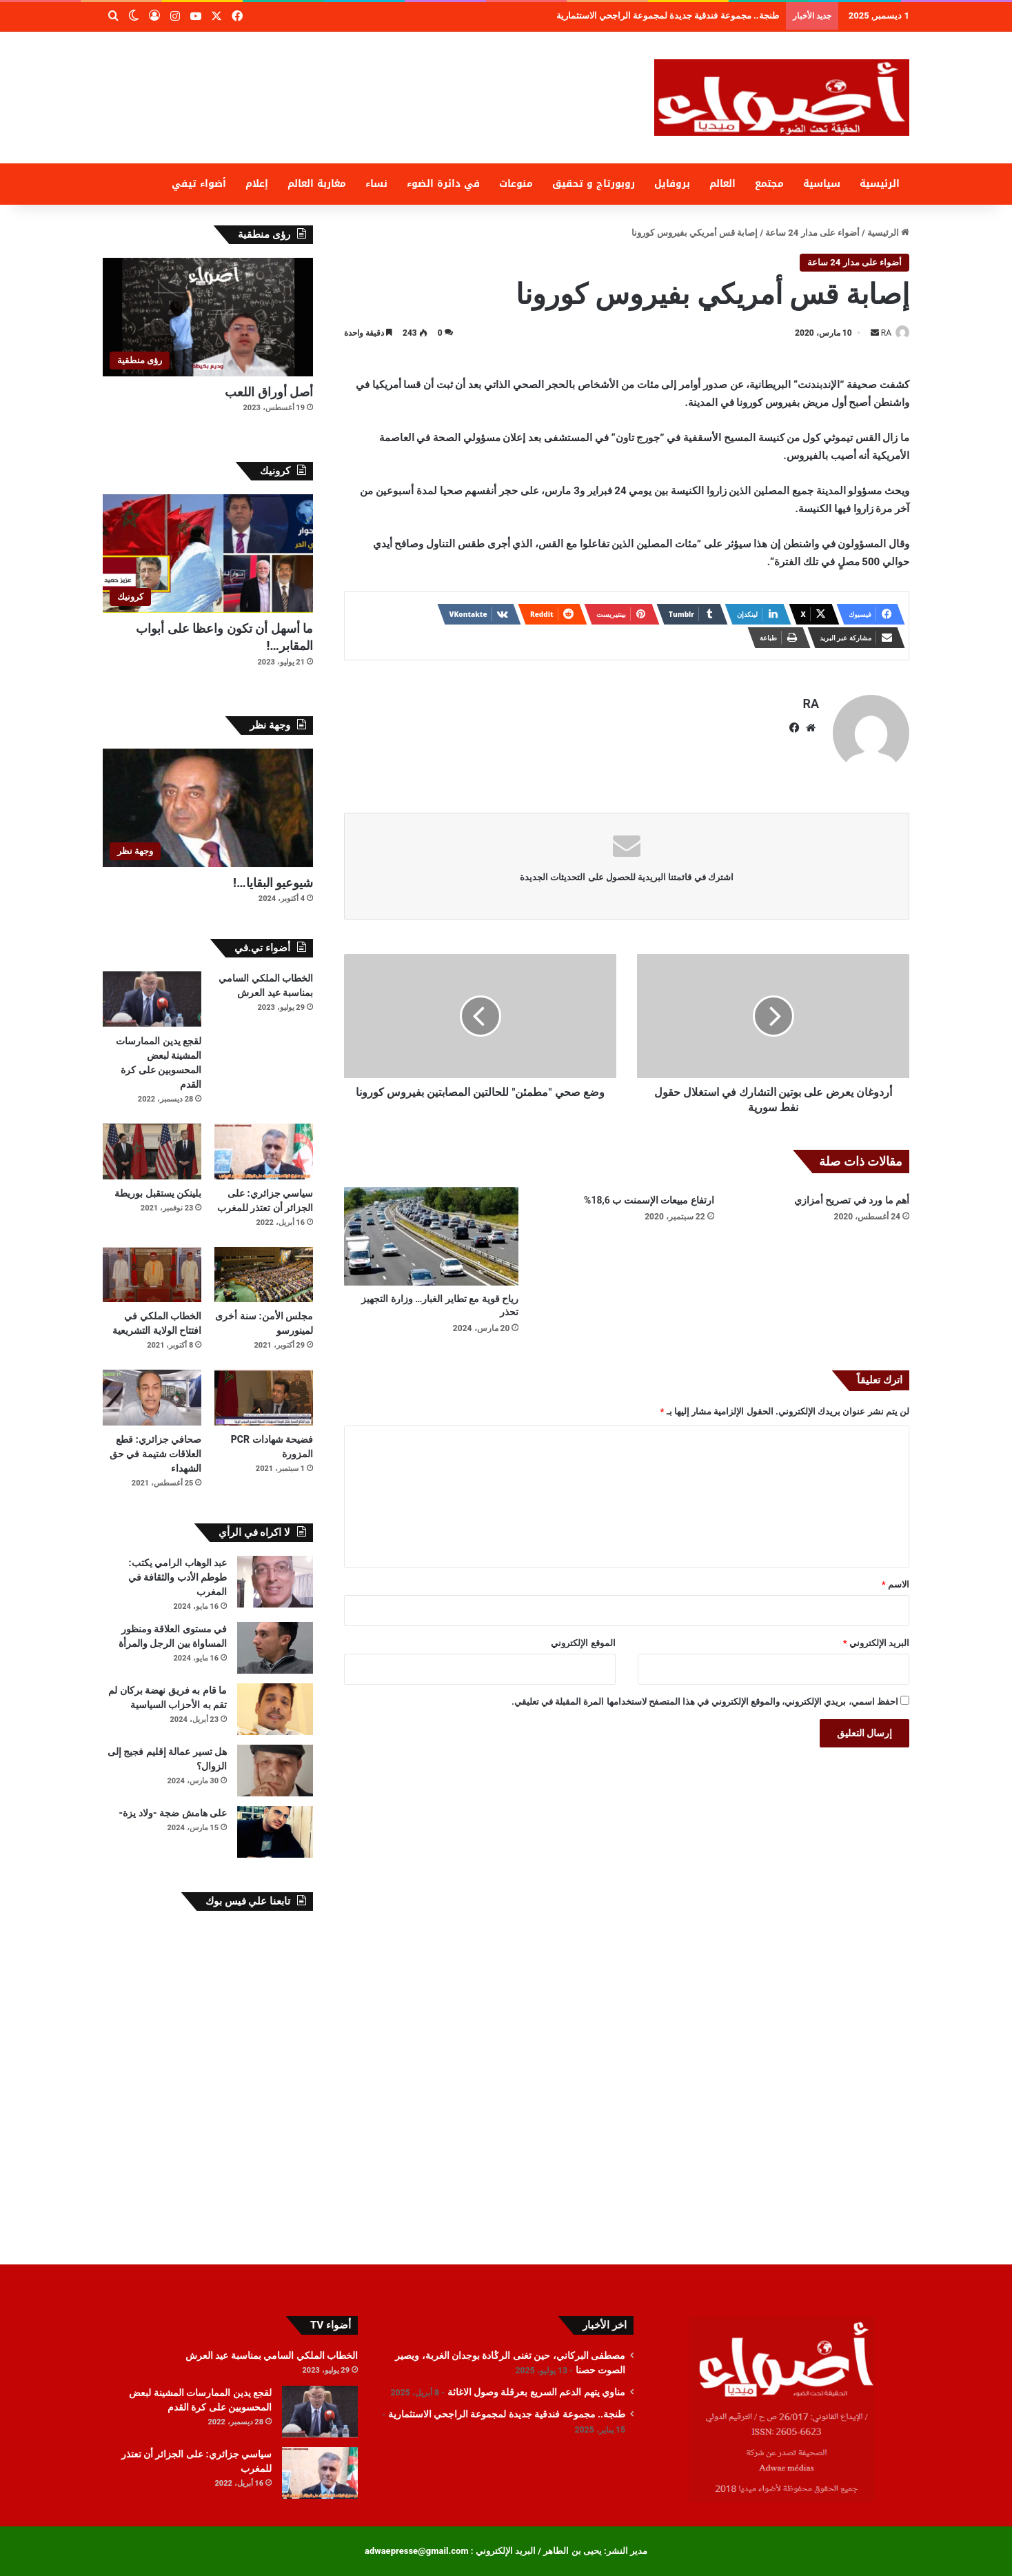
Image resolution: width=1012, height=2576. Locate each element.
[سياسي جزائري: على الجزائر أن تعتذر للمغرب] (263, 1151)
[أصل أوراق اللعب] (208, 317)
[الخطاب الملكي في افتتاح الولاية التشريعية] (152, 1275)
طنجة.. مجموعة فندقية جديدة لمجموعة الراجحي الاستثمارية (506, 2414)
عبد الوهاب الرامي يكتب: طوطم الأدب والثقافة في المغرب (177, 1577)
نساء (376, 183)
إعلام (256, 183)
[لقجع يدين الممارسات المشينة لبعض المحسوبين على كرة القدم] (152, 999)
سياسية (821, 183)
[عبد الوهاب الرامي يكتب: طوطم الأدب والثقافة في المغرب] (275, 1582)
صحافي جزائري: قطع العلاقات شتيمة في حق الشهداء (155, 1454)
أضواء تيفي (199, 183)
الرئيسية (880, 183)
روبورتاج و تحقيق (593, 183)
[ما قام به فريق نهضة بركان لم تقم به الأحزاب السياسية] (275, 1709)
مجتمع (769, 183)
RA (878, 333)
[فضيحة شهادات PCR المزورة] (263, 1398)
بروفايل (672, 183)
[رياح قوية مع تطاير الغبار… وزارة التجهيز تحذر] (431, 1230)
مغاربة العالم (316, 183)
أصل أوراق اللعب (269, 392)
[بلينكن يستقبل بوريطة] (152, 1151)
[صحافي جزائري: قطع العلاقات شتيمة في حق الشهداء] (152, 1398)
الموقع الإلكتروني (583, 1637)
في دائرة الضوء (443, 183)
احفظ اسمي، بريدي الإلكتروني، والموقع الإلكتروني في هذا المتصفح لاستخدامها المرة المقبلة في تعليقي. (705, 1695)
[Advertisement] (368, 76)
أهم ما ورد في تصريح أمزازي (851, 1193)
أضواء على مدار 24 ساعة (812, 232)
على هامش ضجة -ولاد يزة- (173, 1812)
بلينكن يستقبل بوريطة (157, 1193)
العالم (722, 183)
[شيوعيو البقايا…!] (208, 808)
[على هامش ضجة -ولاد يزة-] (275, 1832)
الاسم (895, 1578)
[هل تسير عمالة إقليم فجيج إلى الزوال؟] (275, 1770)
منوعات (516, 183)
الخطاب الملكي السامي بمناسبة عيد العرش (271, 2355)
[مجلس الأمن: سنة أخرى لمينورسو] (263, 1275)
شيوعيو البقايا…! (273, 882)
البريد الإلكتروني (876, 1637)
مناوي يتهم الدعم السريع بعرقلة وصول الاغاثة (707, 15)
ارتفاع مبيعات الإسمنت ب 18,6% (649, 1193)
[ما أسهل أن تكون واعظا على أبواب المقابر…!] (208, 553)
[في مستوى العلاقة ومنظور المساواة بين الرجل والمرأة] (275, 1648)
